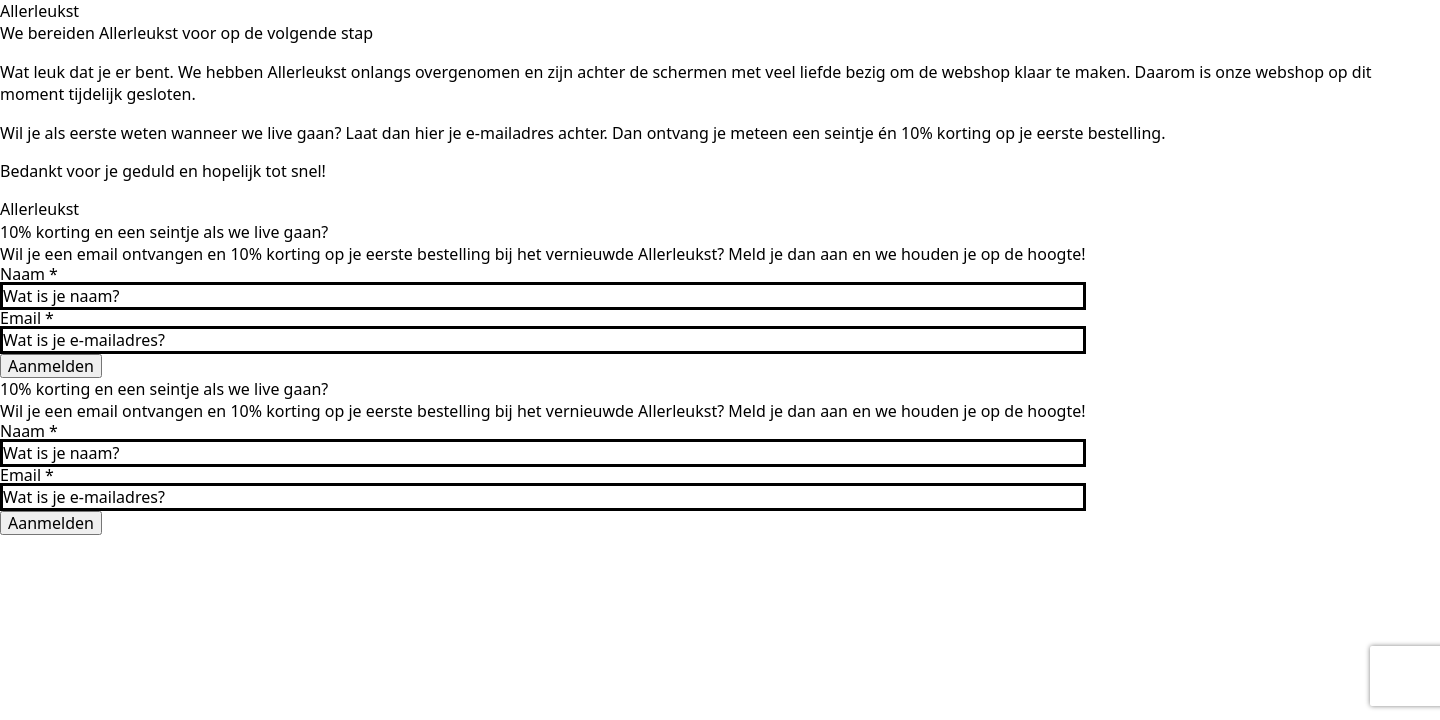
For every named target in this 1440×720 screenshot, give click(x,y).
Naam (29, 274)
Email (27, 318)
